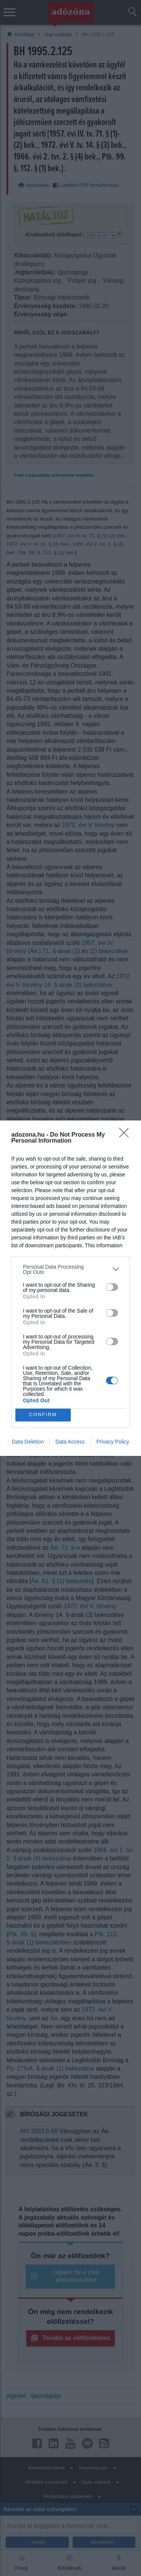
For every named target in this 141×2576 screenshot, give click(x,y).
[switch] (112, 1287)
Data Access (70, 1442)
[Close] (126, 1135)
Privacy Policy (112, 1442)
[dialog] (70, 1288)
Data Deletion (28, 1442)
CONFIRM (43, 1415)
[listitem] (70, 1269)
